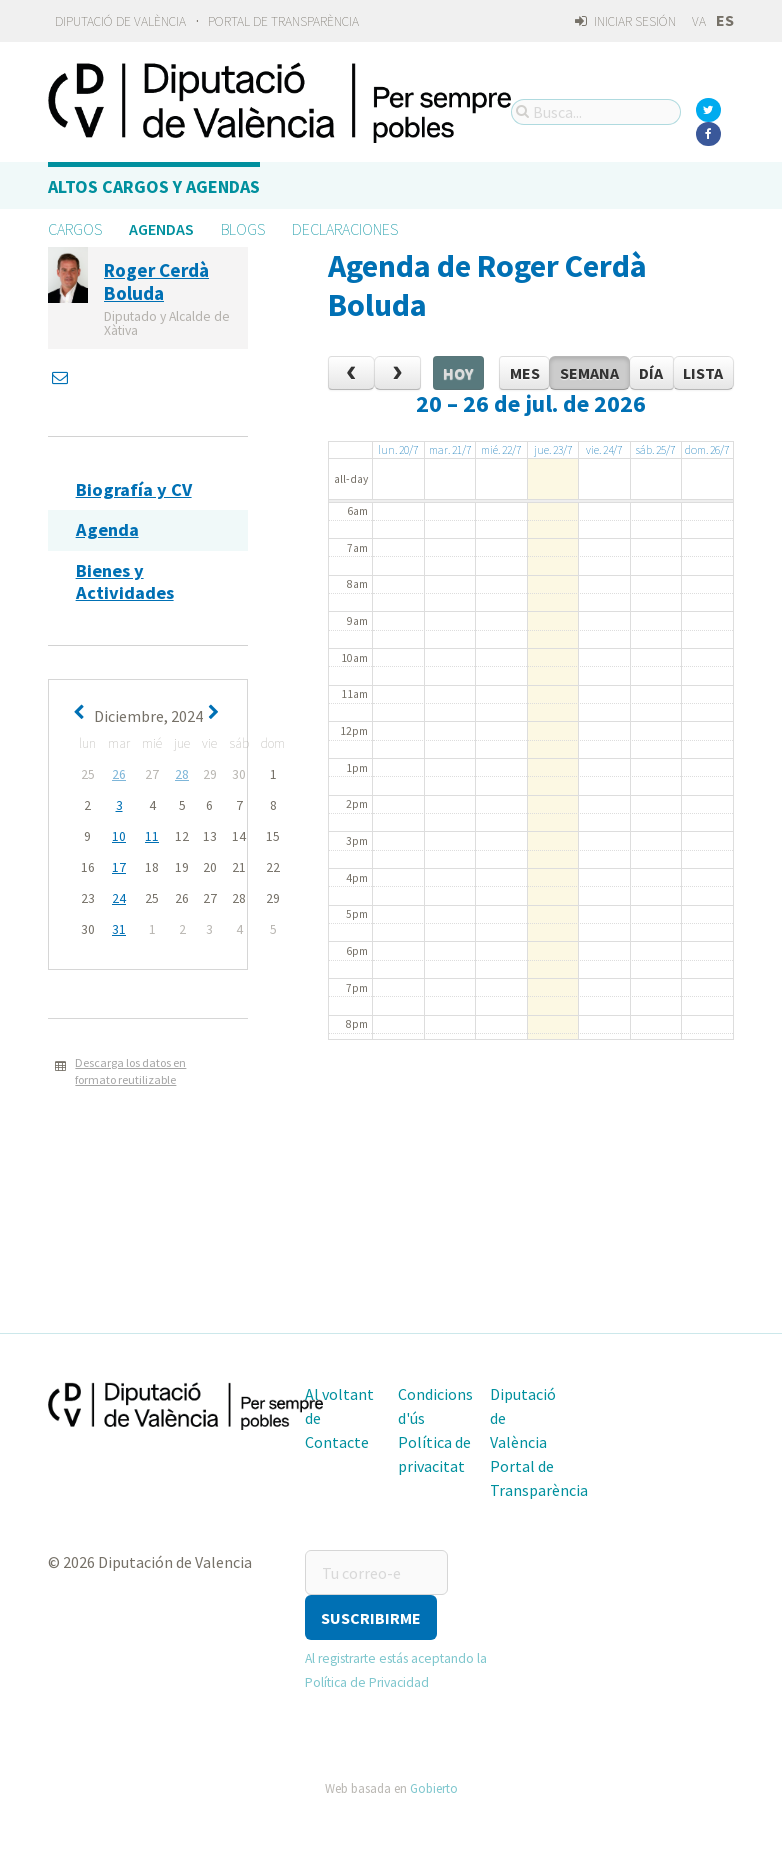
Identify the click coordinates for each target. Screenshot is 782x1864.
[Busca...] (596, 112)
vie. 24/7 (604, 450)
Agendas (161, 229)
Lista (703, 373)
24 (119, 898)
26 (119, 774)
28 (182, 774)
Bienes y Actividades (125, 581)
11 (152, 836)
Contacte (337, 1442)
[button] (371, 1617)
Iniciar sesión (625, 21)
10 (119, 836)
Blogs (243, 229)
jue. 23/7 (553, 450)
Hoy (458, 373)
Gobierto (434, 1788)
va (699, 21)
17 (119, 867)
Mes (525, 373)
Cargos (75, 229)
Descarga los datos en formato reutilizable (130, 1071)
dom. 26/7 (707, 450)
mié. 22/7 (501, 450)
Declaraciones (345, 229)
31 (119, 929)
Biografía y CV (134, 489)
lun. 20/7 (398, 450)
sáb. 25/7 (655, 450)
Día (651, 373)
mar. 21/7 (450, 450)
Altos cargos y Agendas (154, 186)
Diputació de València (120, 21)
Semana (589, 373)
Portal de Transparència (283, 21)
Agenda (107, 529)
